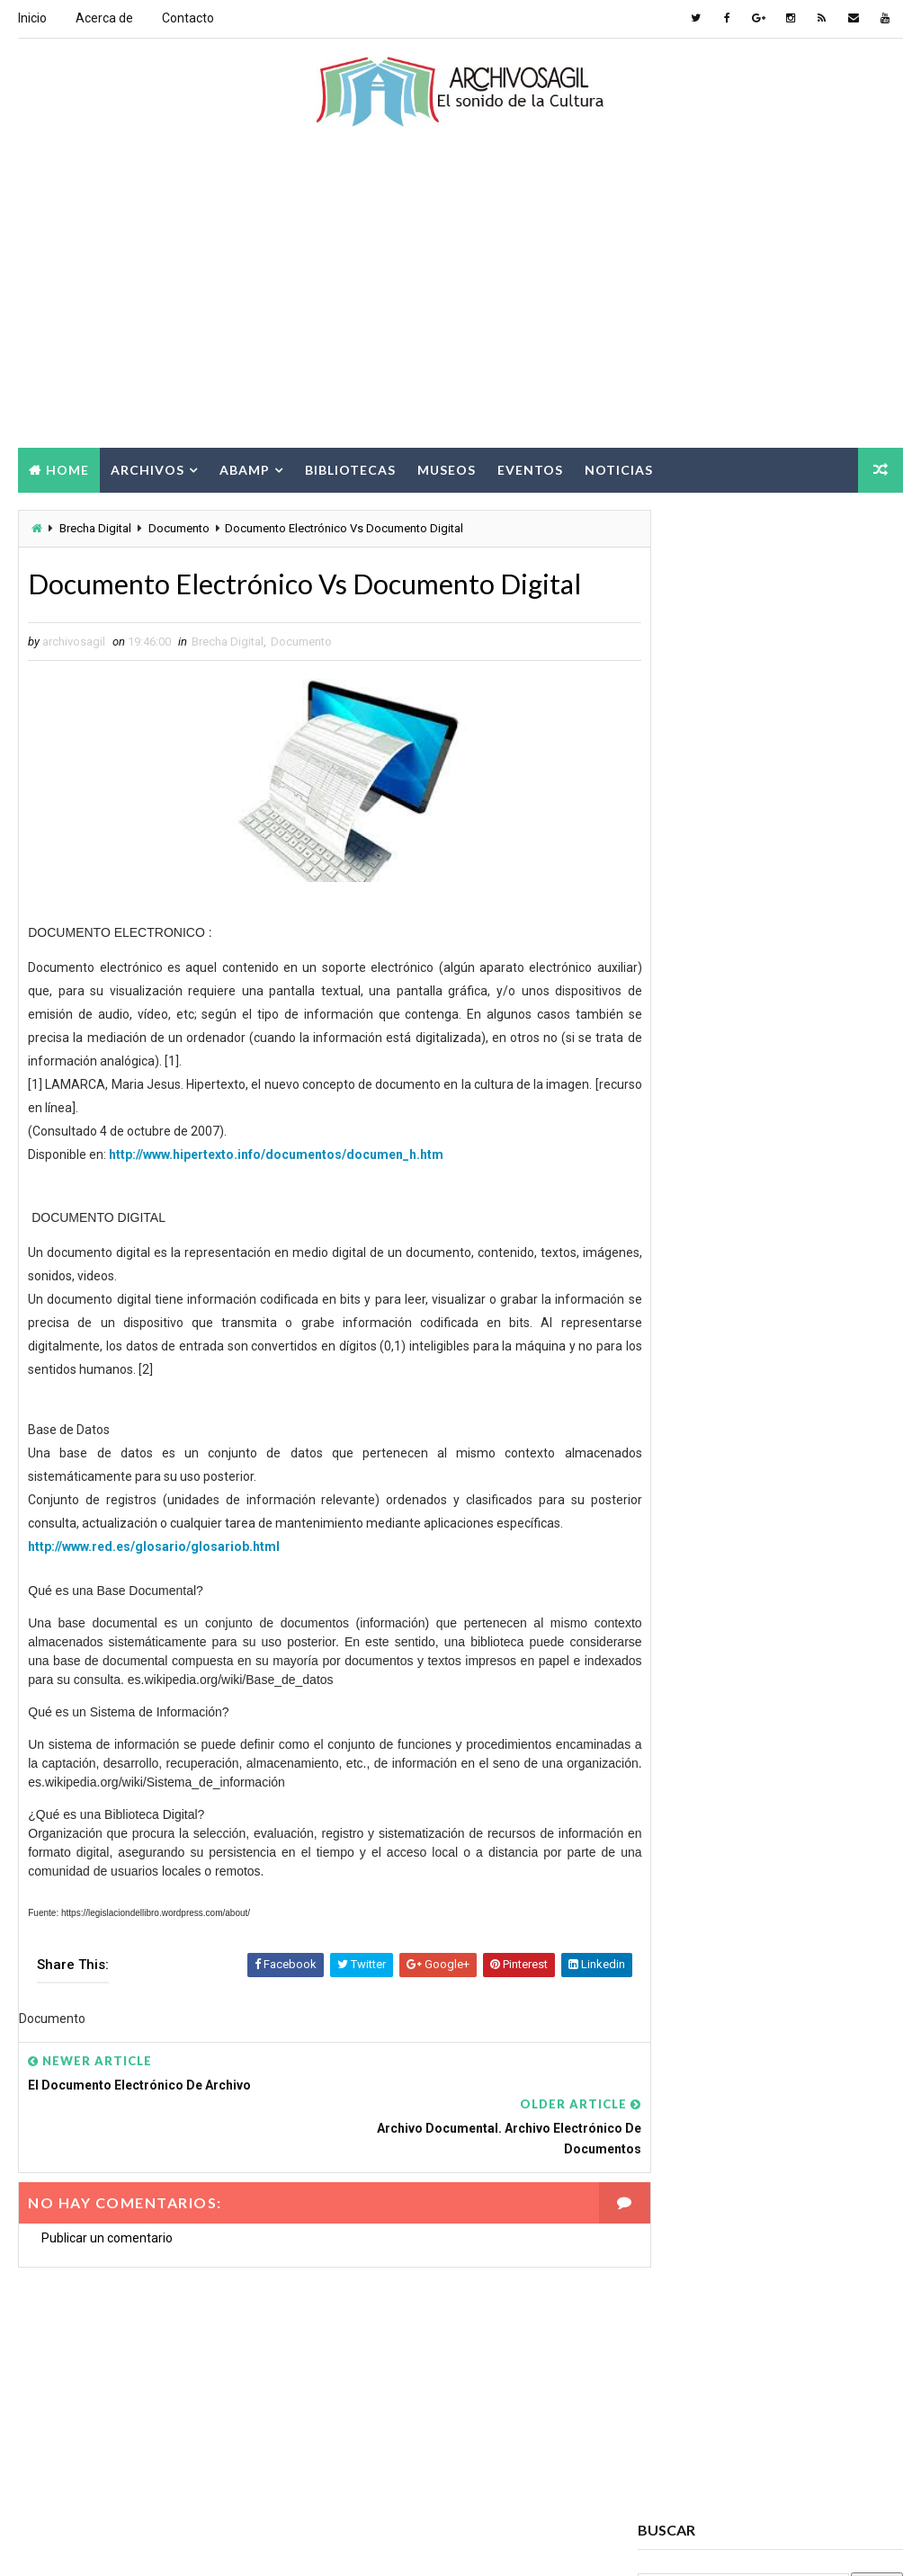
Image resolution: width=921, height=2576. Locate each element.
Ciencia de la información (716, 1951)
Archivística (681, 1888)
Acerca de (104, 18)
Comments (858, 1184)
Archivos (147, 469)
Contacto (188, 18)
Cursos (800, 1983)
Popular (770, 1184)
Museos (446, 469)
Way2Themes (173, 2544)
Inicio (32, 18)
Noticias (619, 469)
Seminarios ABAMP (696, 2235)
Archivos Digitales (698, 1794)
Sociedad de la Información (722, 2266)
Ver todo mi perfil (686, 932)
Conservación (685, 1983)
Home (67, 469)
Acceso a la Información (714, 1731)
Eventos (530, 469)
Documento (179, 528)
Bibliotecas (350, 469)
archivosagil (693, 908)
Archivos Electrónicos (710, 1826)
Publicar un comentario (107, 2196)
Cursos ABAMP (687, 2014)
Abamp (244, 469)
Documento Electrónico (714, 2077)
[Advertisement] (461, 303)
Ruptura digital (690, 2203)
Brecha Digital (95, 528)
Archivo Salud (686, 1763)
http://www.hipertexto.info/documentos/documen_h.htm (276, 1155)
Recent (682, 1184)
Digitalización (685, 2046)
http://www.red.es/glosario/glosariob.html (154, 1547)
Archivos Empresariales (713, 1857)
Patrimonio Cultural (703, 2172)
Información (781, 2109)
